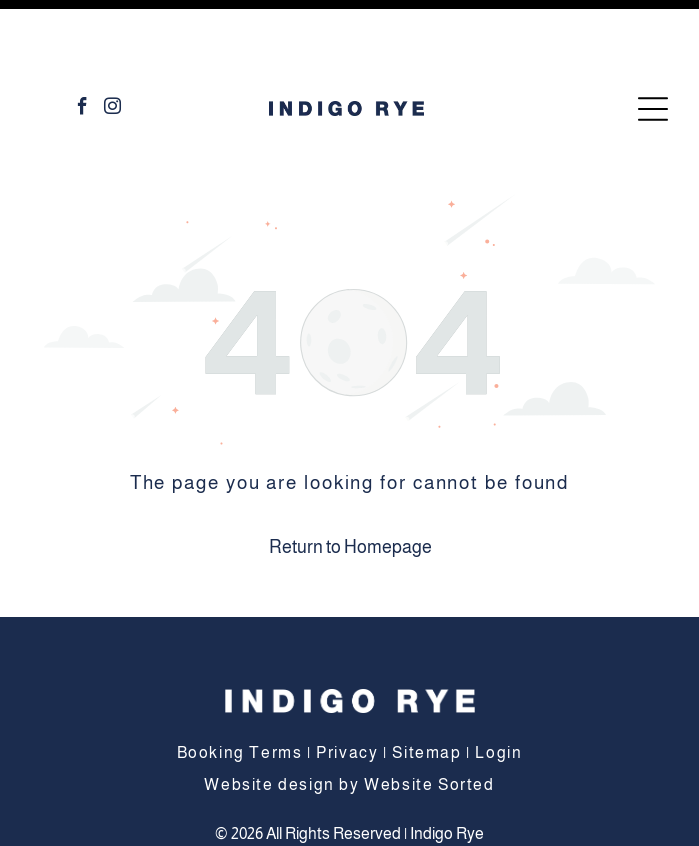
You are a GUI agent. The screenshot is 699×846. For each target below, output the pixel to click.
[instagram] (112, 41)
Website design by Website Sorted (349, 716)
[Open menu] (653, 41)
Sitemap (426, 684)
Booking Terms (240, 684)
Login (498, 684)
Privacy (347, 684)
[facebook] (82, 41)
